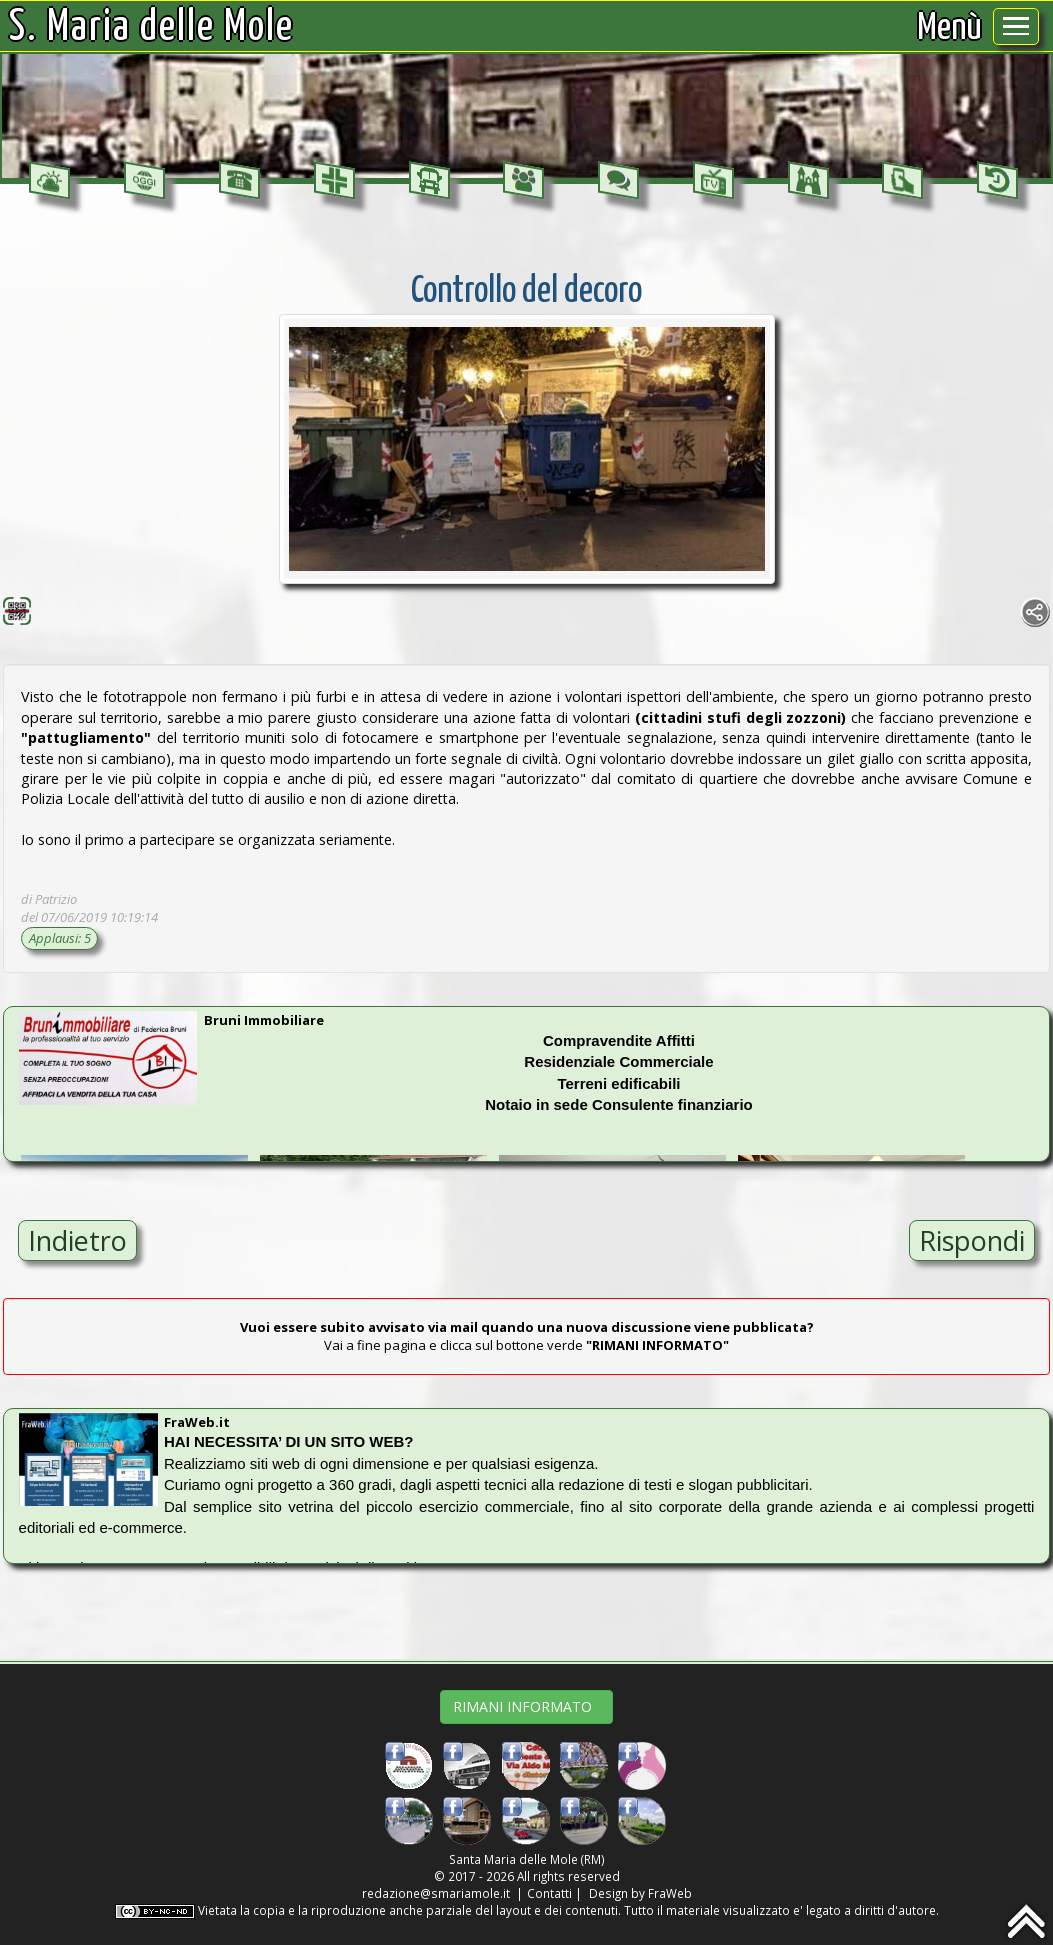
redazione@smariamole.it (436, 1893)
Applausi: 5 (60, 938)
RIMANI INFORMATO (526, 1706)
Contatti (549, 1893)
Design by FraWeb (640, 1893)
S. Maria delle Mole (152, 28)
